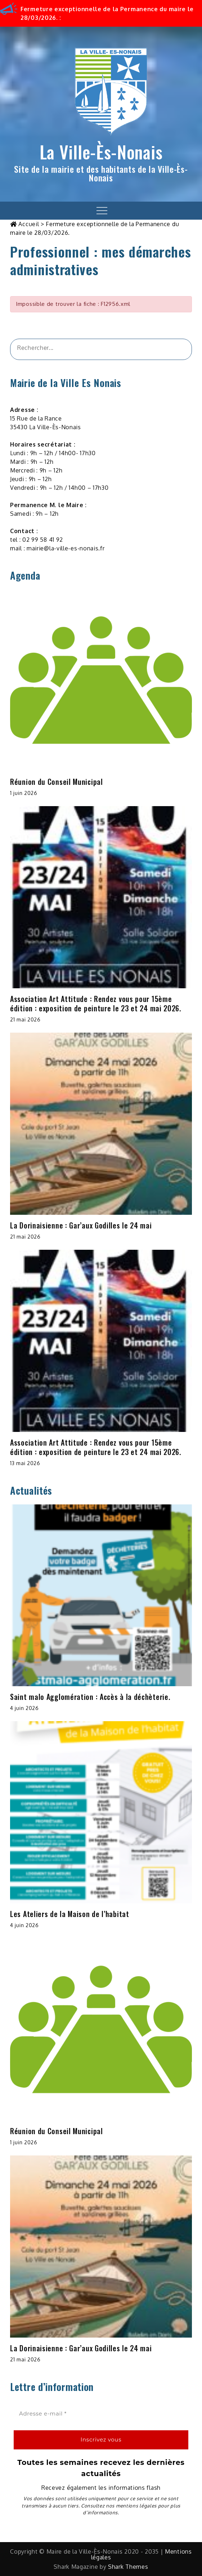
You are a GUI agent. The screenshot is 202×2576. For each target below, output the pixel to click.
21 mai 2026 (25, 1019)
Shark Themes (128, 2566)
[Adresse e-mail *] (101, 2413)
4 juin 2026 (24, 1708)
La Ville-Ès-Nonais (101, 151)
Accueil (28, 224)
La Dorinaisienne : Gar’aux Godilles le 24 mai (81, 1225)
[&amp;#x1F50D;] (177, 349)
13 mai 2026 (25, 1463)
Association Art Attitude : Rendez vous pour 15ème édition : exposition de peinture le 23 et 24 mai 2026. (95, 1003)
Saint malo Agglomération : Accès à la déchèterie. (90, 1696)
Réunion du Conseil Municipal (56, 781)
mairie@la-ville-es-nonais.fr (66, 548)
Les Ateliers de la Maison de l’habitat (69, 1913)
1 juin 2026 (23, 793)
